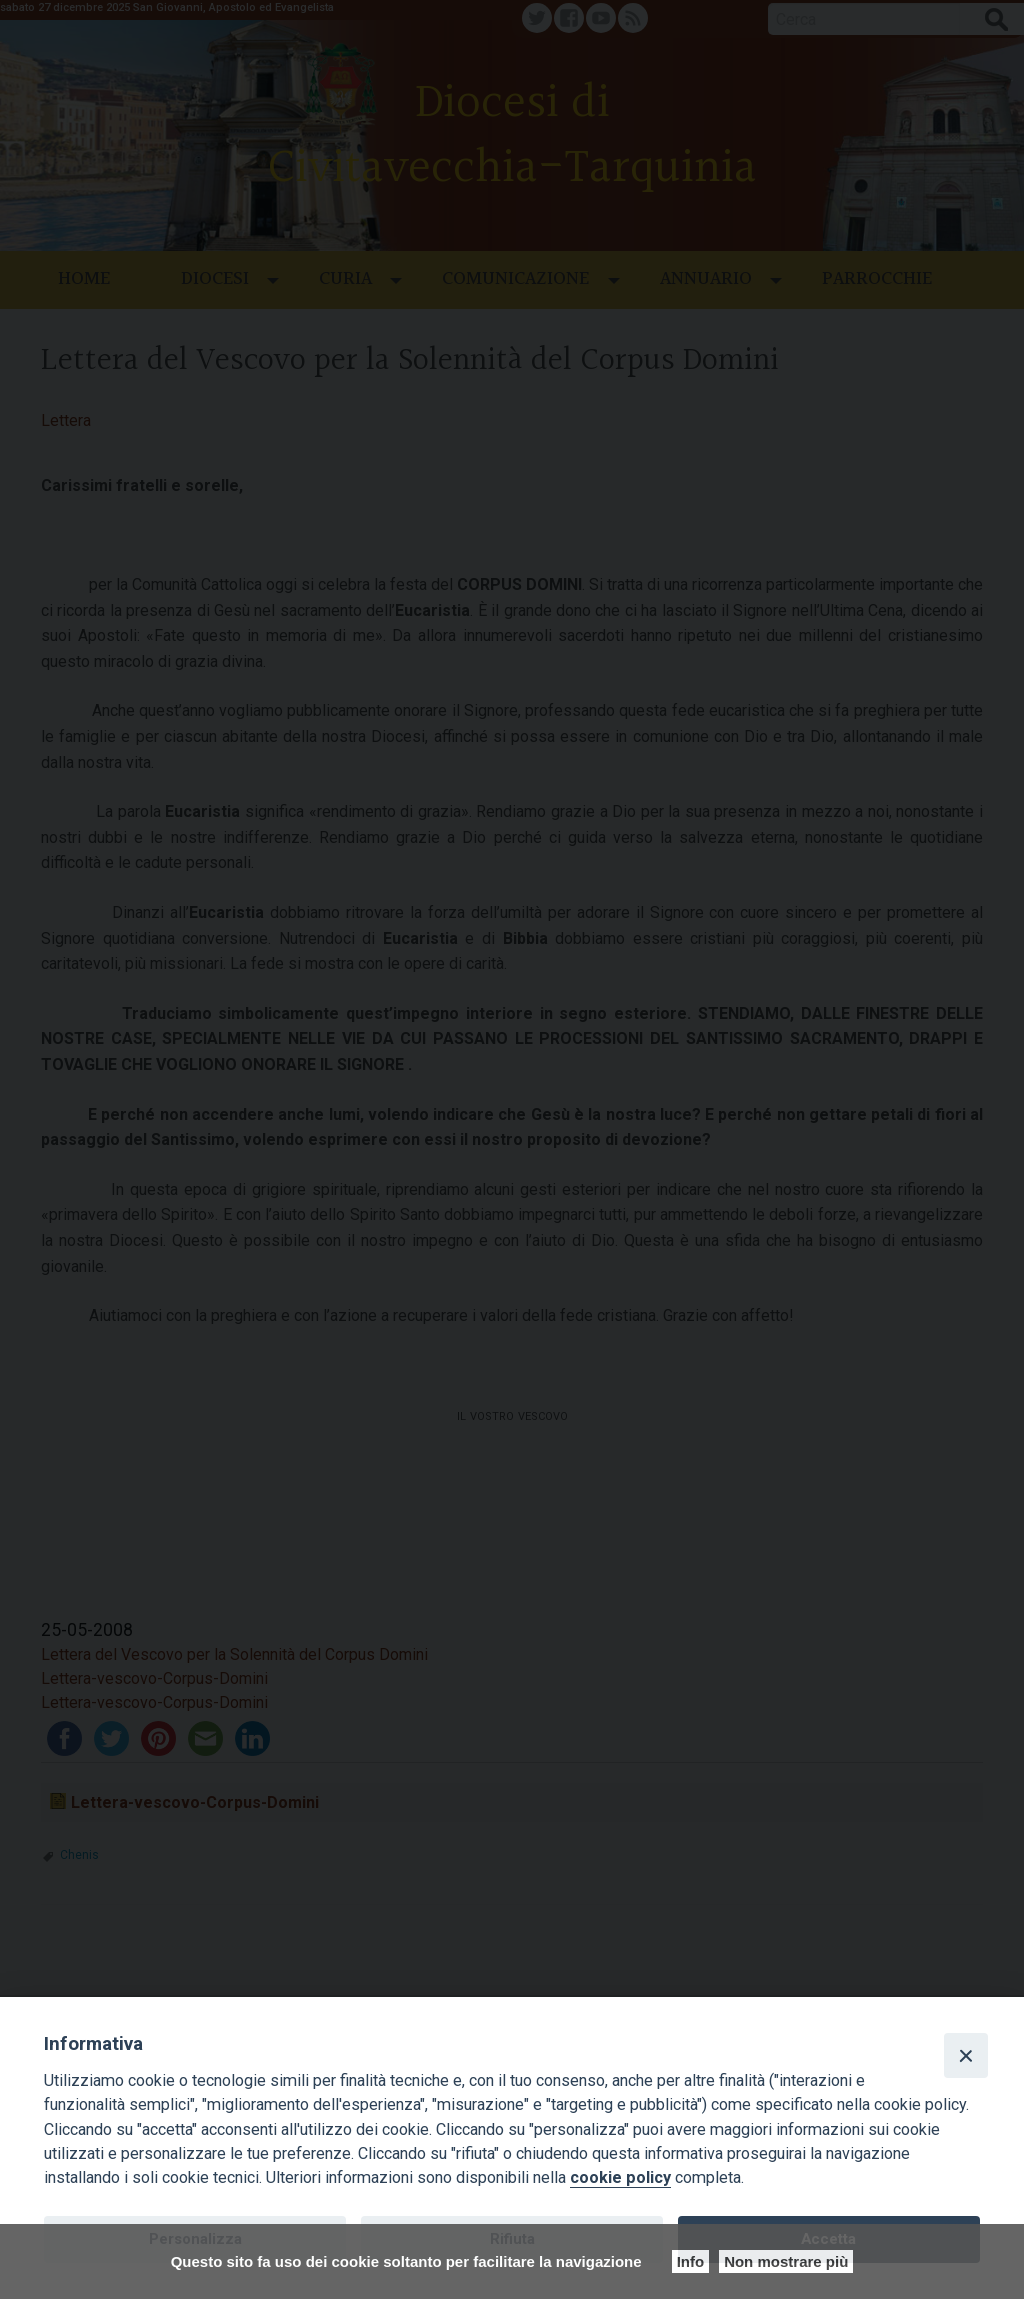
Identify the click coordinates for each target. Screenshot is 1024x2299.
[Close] (966, 2055)
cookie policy (620, 2177)
